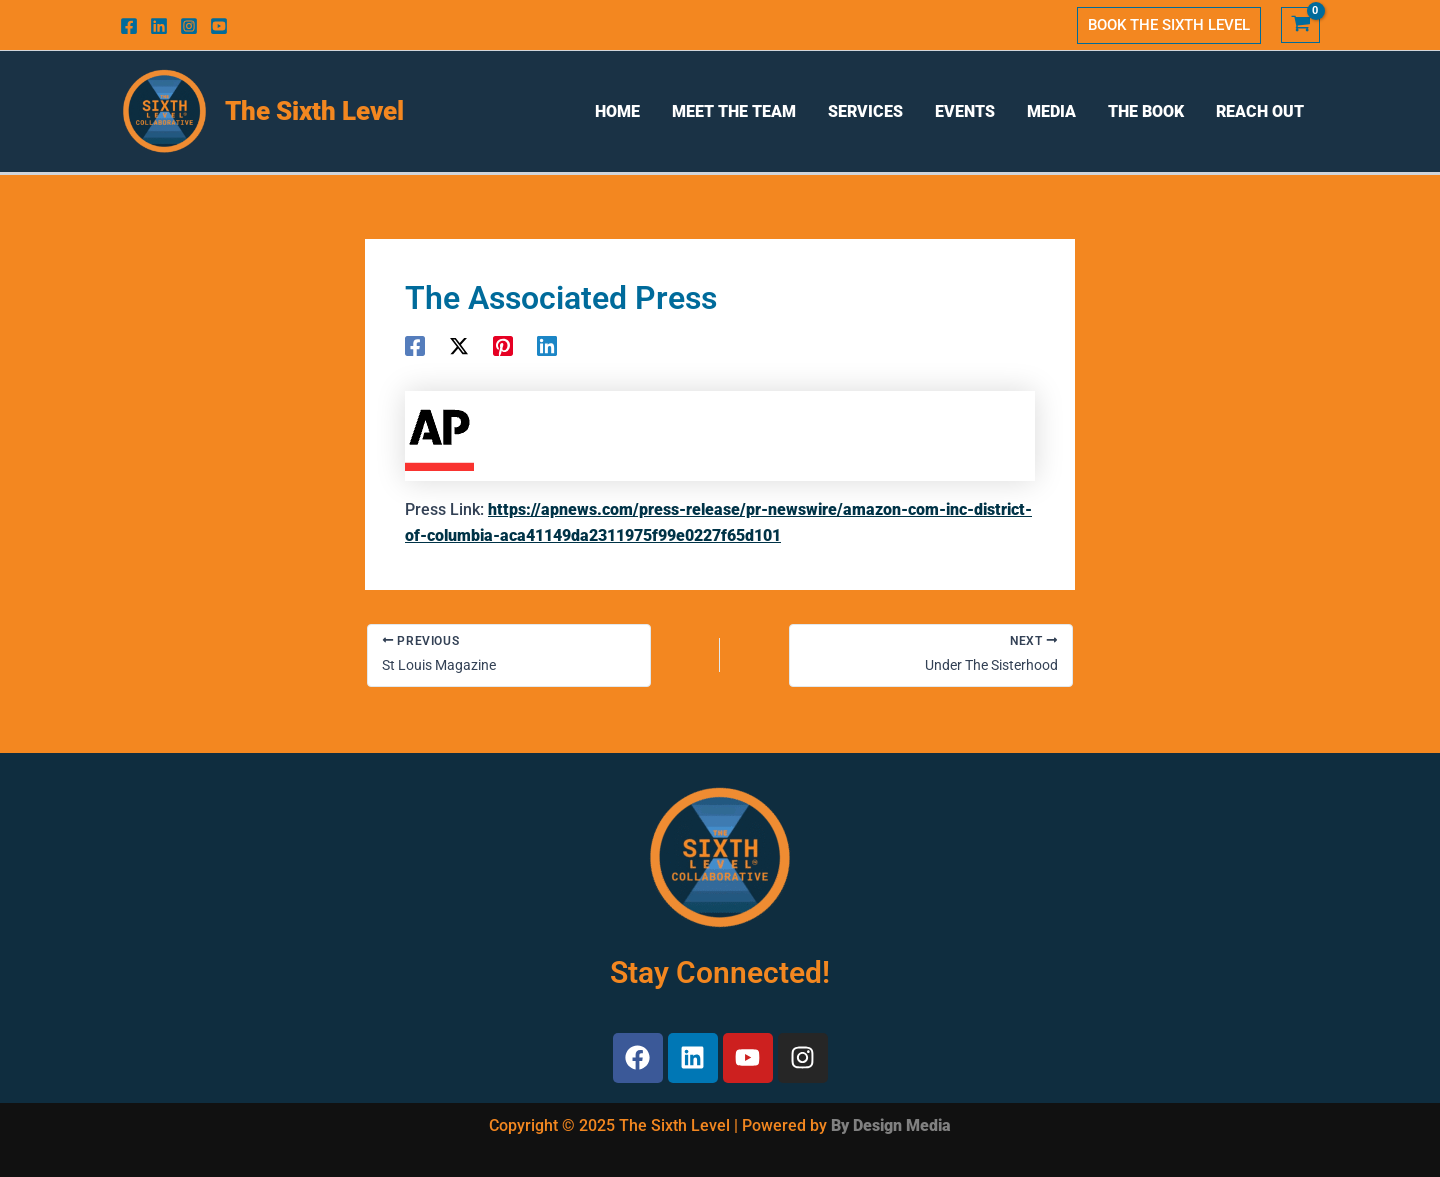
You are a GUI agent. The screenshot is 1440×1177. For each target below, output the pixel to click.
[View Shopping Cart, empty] (1300, 25)
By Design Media (891, 1125)
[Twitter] (459, 345)
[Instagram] (189, 26)
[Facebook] (129, 26)
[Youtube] (219, 26)
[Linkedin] (159, 26)
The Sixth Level (314, 111)
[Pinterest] (503, 345)
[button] (1169, 25)
